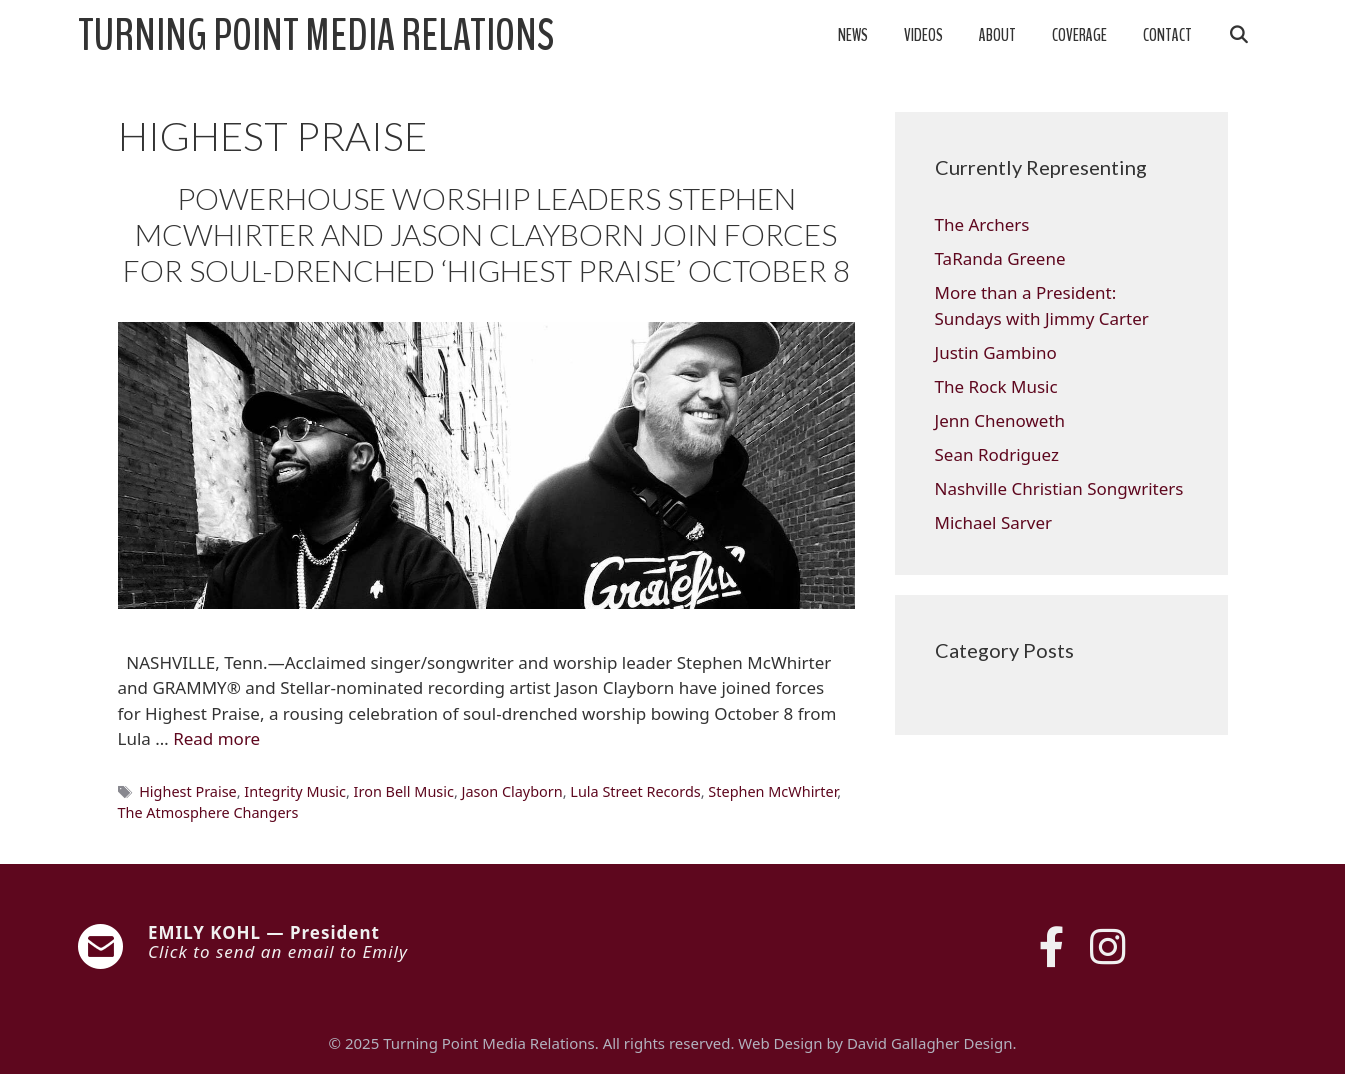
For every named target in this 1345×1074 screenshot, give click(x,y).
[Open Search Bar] (1239, 36)
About (997, 35)
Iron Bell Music (404, 791)
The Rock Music (996, 386)
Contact (1167, 35)
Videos (923, 35)
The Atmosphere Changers (208, 812)
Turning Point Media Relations (316, 36)
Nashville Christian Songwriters (1059, 488)
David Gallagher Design (929, 1043)
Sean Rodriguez (997, 454)
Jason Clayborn (512, 791)
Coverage (1079, 35)
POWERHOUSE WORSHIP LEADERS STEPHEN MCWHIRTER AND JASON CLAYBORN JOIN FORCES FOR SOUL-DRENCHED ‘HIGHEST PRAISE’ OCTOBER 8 (486, 234)
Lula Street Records (635, 791)
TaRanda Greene (1000, 258)
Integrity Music (295, 791)
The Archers (982, 224)
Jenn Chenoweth (1000, 420)
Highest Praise (188, 791)
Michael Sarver (994, 522)
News (853, 35)
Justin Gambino (996, 352)
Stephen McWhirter (772, 791)
